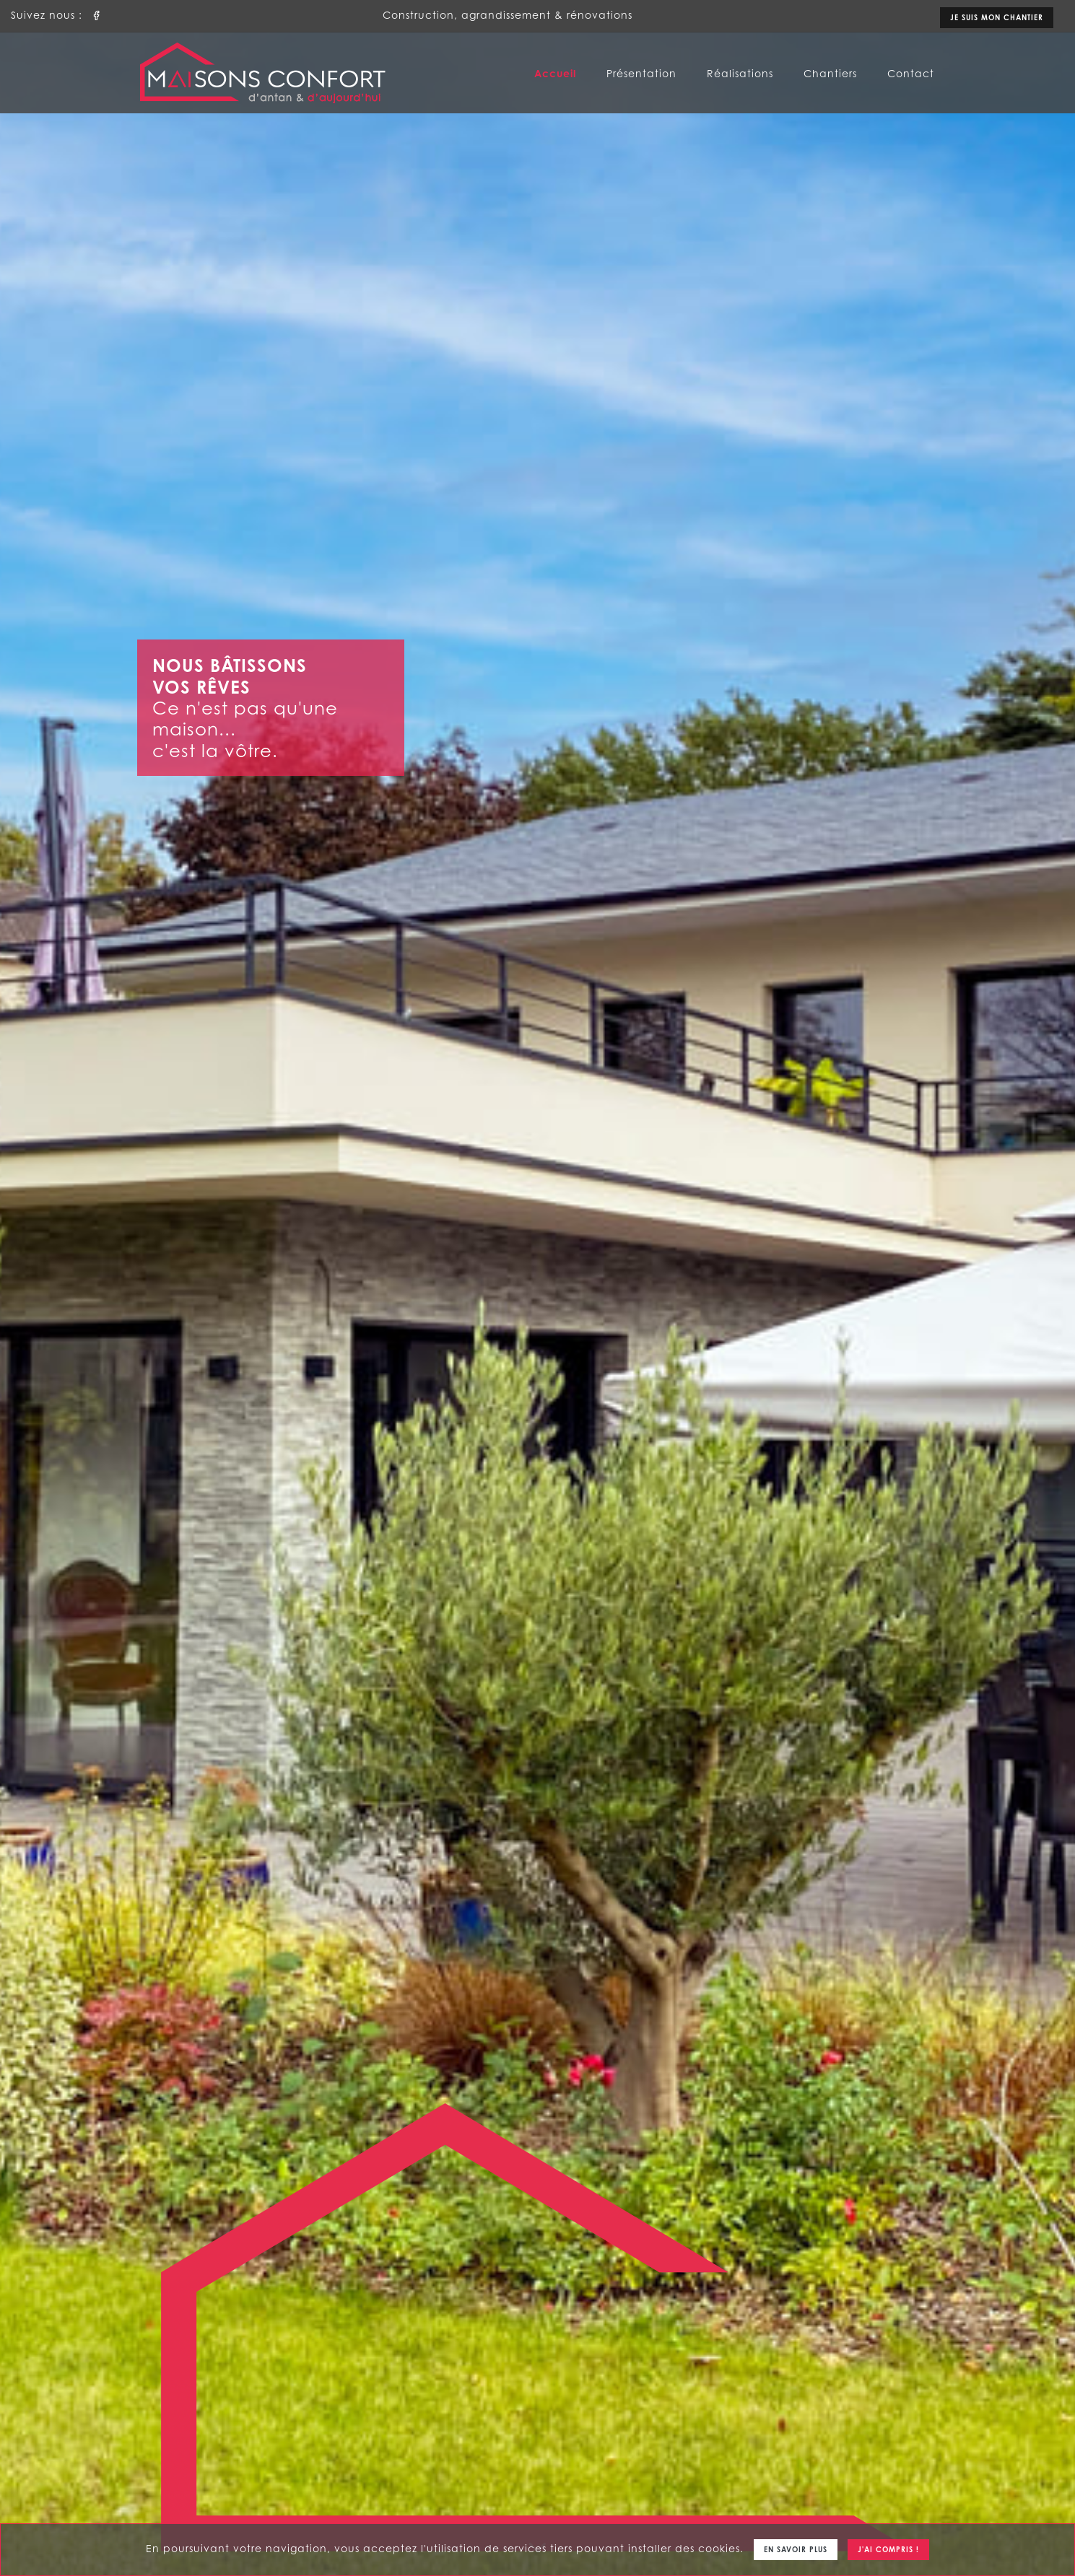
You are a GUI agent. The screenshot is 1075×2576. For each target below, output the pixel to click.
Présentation (641, 73)
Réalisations (740, 73)
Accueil (555, 73)
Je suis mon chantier (996, 17)
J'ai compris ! (888, 2549)
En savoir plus (795, 2549)
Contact (910, 73)
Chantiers (830, 73)
